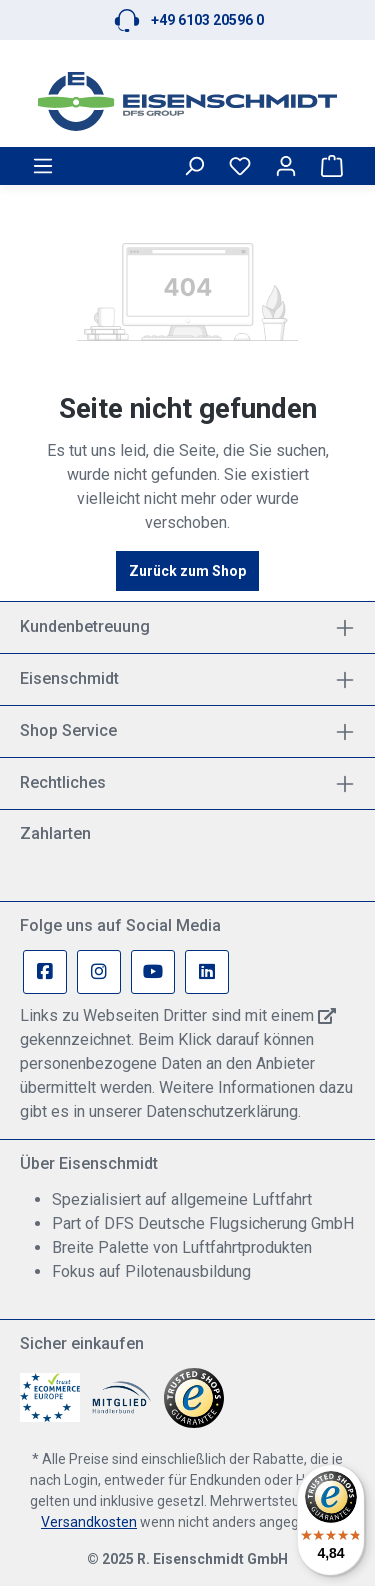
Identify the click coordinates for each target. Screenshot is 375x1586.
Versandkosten (89, 1522)
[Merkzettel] (240, 166)
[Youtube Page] (153, 972)
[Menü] (43, 166)
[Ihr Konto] (286, 166)
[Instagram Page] (99, 972)
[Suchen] (194, 166)
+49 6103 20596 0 (207, 20)
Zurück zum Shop (187, 571)
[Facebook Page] (45, 972)
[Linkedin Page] (207, 972)
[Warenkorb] (332, 166)
